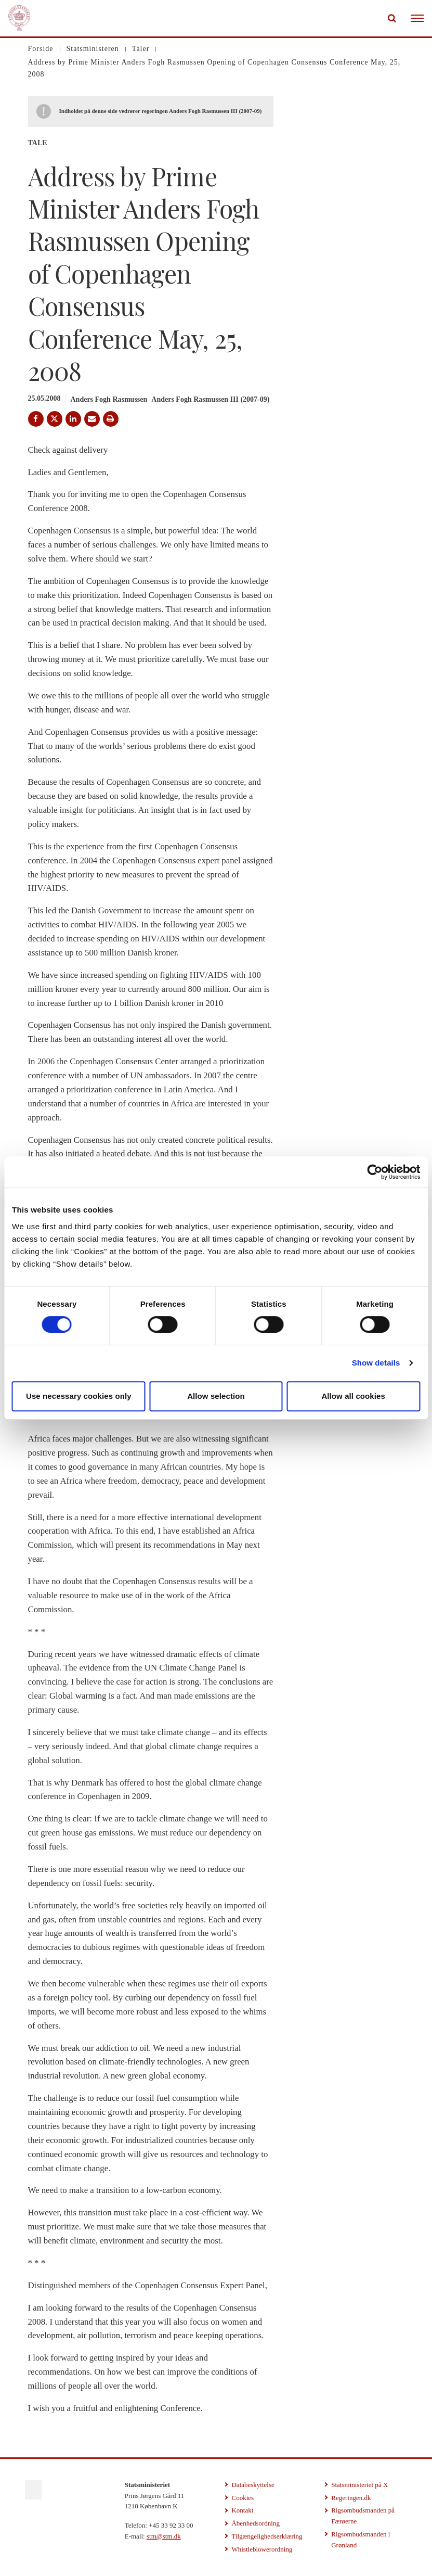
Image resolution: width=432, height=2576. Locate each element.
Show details (376, 1362)
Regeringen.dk (351, 2498)
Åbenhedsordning (255, 2523)
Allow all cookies (353, 1396)
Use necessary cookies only (79, 1396)
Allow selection (216, 1396)
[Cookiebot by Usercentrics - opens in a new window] (374, 1172)
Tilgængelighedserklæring (266, 2536)
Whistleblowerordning (261, 2549)
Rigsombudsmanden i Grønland (360, 2539)
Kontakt (242, 2510)
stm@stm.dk (164, 2536)
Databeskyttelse (252, 2485)
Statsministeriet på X (359, 2485)
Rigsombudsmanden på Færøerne (363, 2515)
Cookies (242, 2498)
